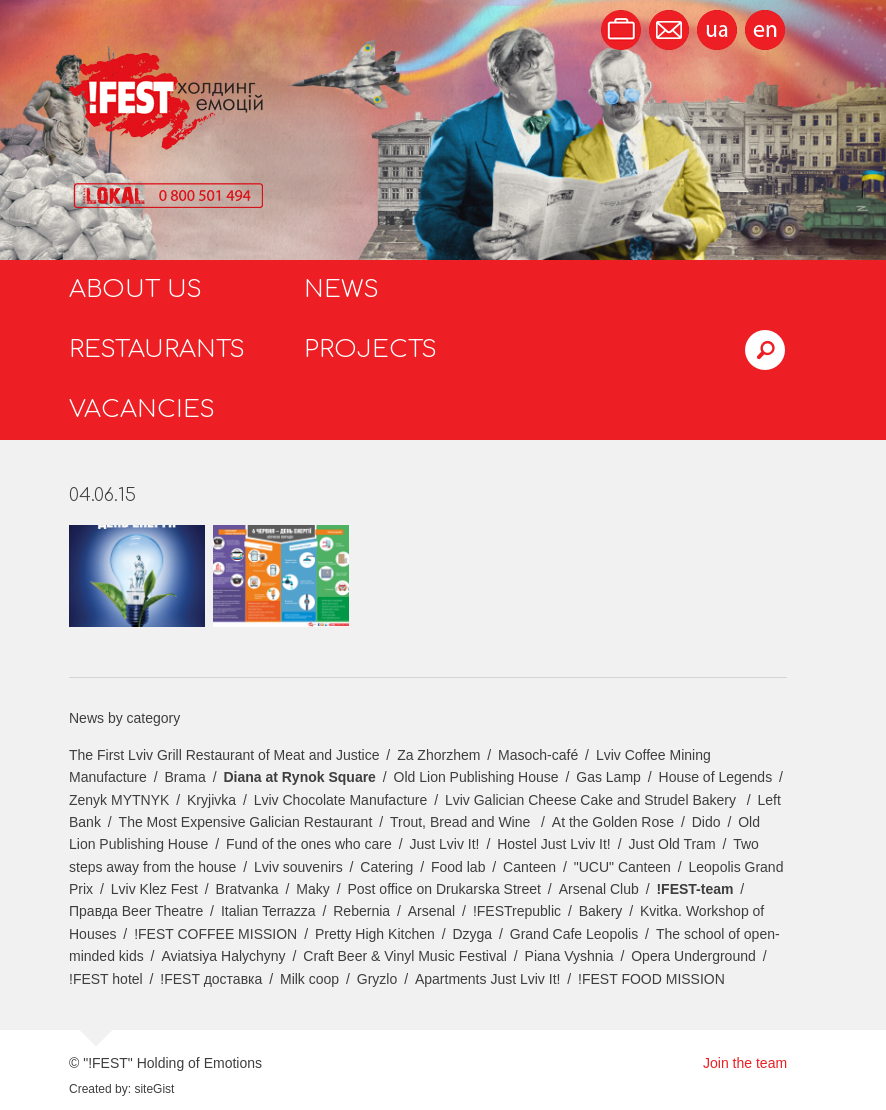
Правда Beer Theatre (136, 911)
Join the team (745, 1063)
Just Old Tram (671, 844)
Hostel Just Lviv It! (554, 844)
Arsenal (431, 911)
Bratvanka (247, 889)
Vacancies (142, 409)
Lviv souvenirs (298, 867)
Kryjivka (211, 800)
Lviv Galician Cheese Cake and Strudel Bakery (592, 800)
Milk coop (309, 979)
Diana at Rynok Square (299, 777)
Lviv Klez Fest (154, 889)
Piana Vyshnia (569, 956)
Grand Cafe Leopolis (574, 934)
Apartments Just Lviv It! (488, 979)
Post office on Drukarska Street (444, 889)
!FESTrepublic (517, 911)
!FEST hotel (106, 979)
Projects (370, 349)
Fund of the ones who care (309, 844)
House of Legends (716, 777)
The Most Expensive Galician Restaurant (246, 822)
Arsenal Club (599, 889)
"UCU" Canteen (622, 867)
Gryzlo (377, 979)
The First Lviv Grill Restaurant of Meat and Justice (224, 755)
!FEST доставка (211, 979)
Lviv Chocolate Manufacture (341, 800)
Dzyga (472, 934)
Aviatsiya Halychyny (223, 956)
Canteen (529, 867)
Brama (185, 777)
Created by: (100, 1089)
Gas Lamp (608, 777)
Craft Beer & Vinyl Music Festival (405, 956)
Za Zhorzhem (438, 755)
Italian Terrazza (268, 911)
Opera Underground (693, 956)
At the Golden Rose (613, 822)
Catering (386, 867)
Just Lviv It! (444, 844)
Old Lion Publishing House (476, 777)
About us (135, 289)
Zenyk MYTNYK (119, 800)
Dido (706, 822)
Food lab (458, 867)
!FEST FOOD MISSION (651, 979)
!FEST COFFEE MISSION (215, 934)
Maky (312, 889)
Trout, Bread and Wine (462, 822)
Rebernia (361, 911)
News (341, 289)
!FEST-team (694, 889)
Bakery (601, 911)
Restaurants (157, 349)
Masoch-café (538, 755)
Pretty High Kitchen (375, 934)
